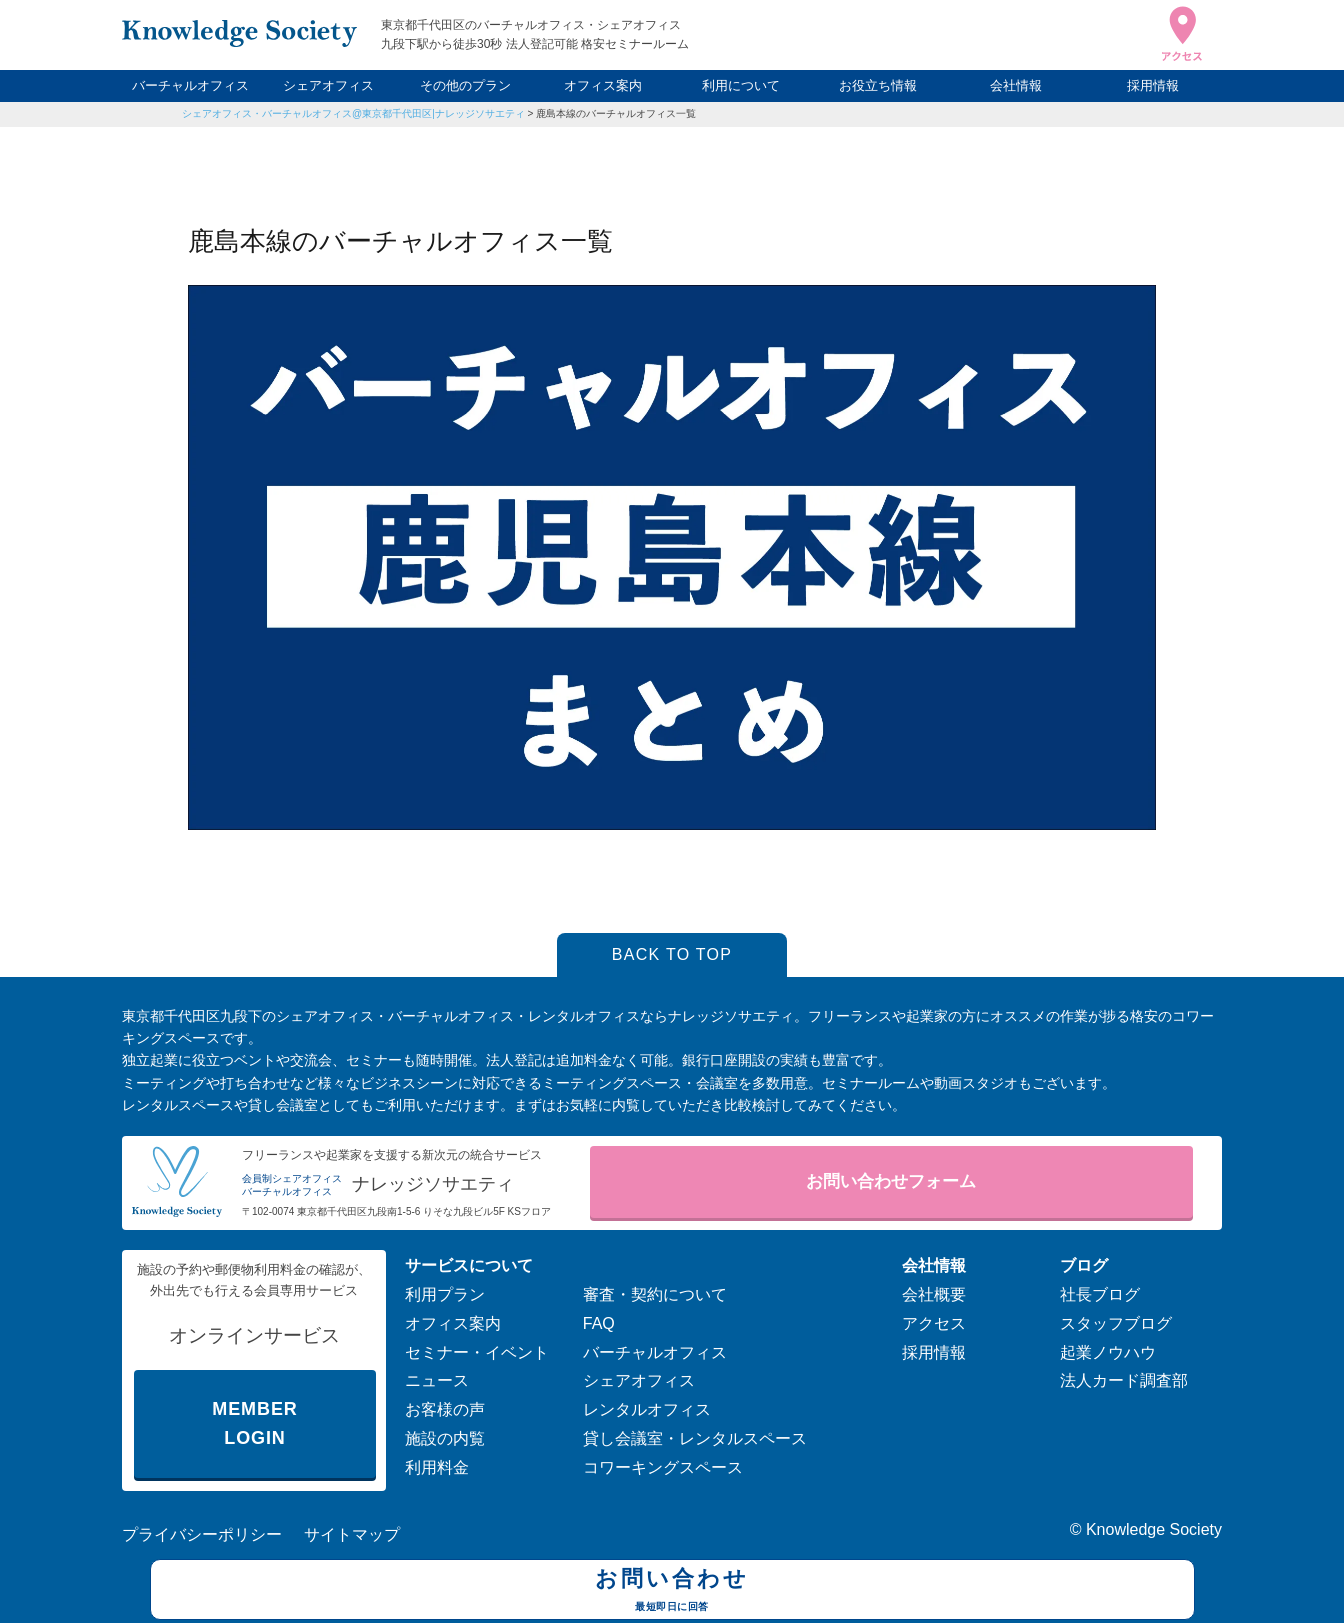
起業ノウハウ (1108, 1352)
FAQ (599, 1323)
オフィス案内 (603, 85)
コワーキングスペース (663, 1467)
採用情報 (1153, 85)
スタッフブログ (1116, 1323)
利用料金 (437, 1467)
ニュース (437, 1380)
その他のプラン (465, 85)
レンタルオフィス (647, 1409)
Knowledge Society (1154, 1529)
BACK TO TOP (672, 954)
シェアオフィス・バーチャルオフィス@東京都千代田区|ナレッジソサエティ (353, 113)
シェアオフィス (328, 85)
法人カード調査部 (1124, 1380)
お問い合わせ (672, 1592)
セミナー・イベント (477, 1352)
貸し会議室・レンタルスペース (695, 1438)
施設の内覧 (445, 1438)
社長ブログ (1100, 1294)
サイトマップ (352, 1534)
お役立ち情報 (878, 85)
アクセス (934, 1323)
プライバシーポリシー (202, 1534)
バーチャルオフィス (190, 85)
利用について (741, 85)
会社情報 (1016, 85)
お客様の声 (445, 1409)
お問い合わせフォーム (891, 1181)
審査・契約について (655, 1294)
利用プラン (445, 1294)
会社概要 (934, 1294)
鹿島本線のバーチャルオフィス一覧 (616, 113)
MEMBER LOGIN (254, 1423)
